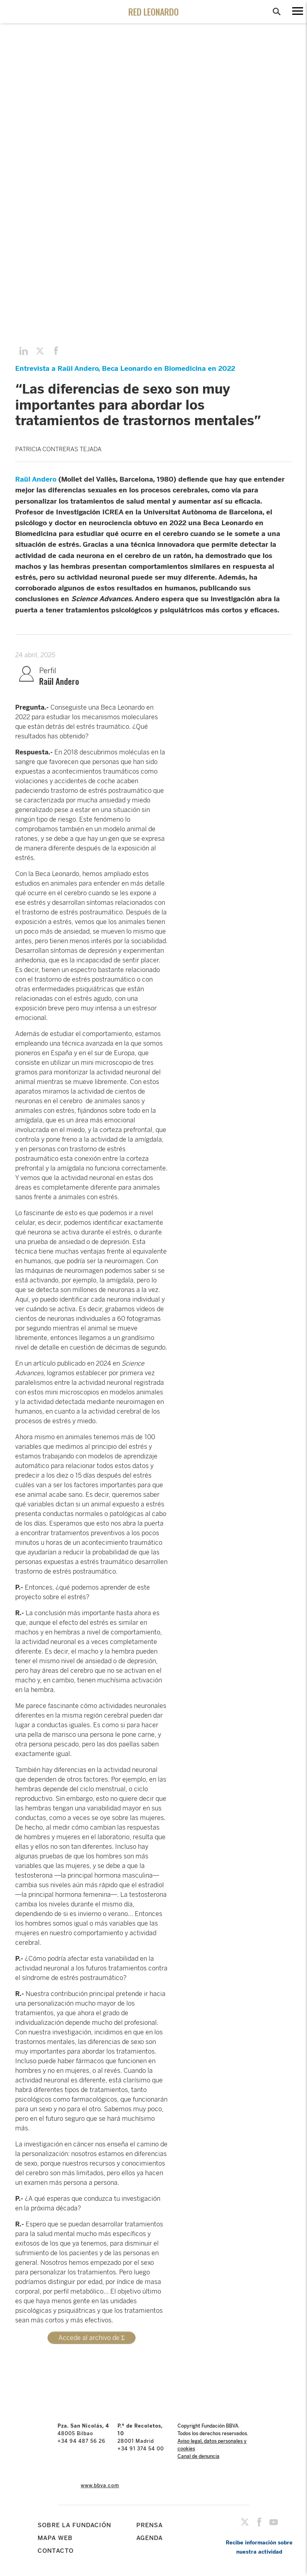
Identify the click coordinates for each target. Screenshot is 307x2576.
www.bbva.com (100, 2485)
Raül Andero (35, 479)
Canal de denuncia (198, 2456)
